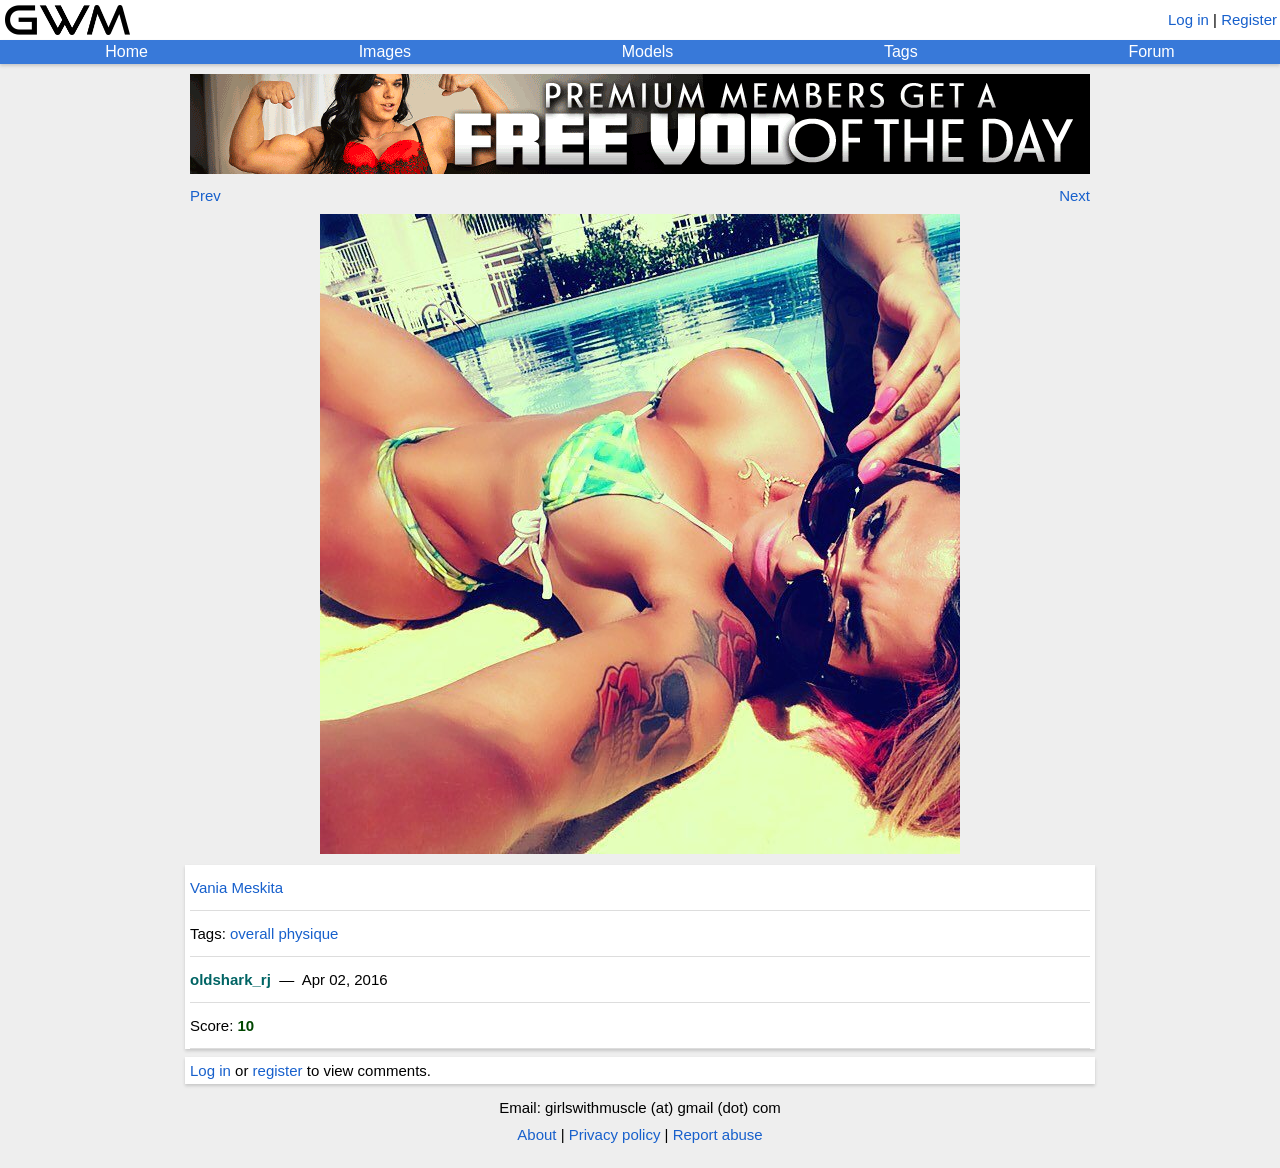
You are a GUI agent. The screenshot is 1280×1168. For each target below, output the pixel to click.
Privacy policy (615, 1134)
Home (126, 51)
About (536, 1134)
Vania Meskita (236, 887)
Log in (1188, 19)
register (278, 1070)
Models (648, 51)
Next (1074, 195)
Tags (901, 51)
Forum (1151, 51)
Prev (205, 195)
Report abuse (718, 1134)
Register (1249, 19)
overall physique (284, 933)
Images (385, 51)
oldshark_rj (230, 979)
